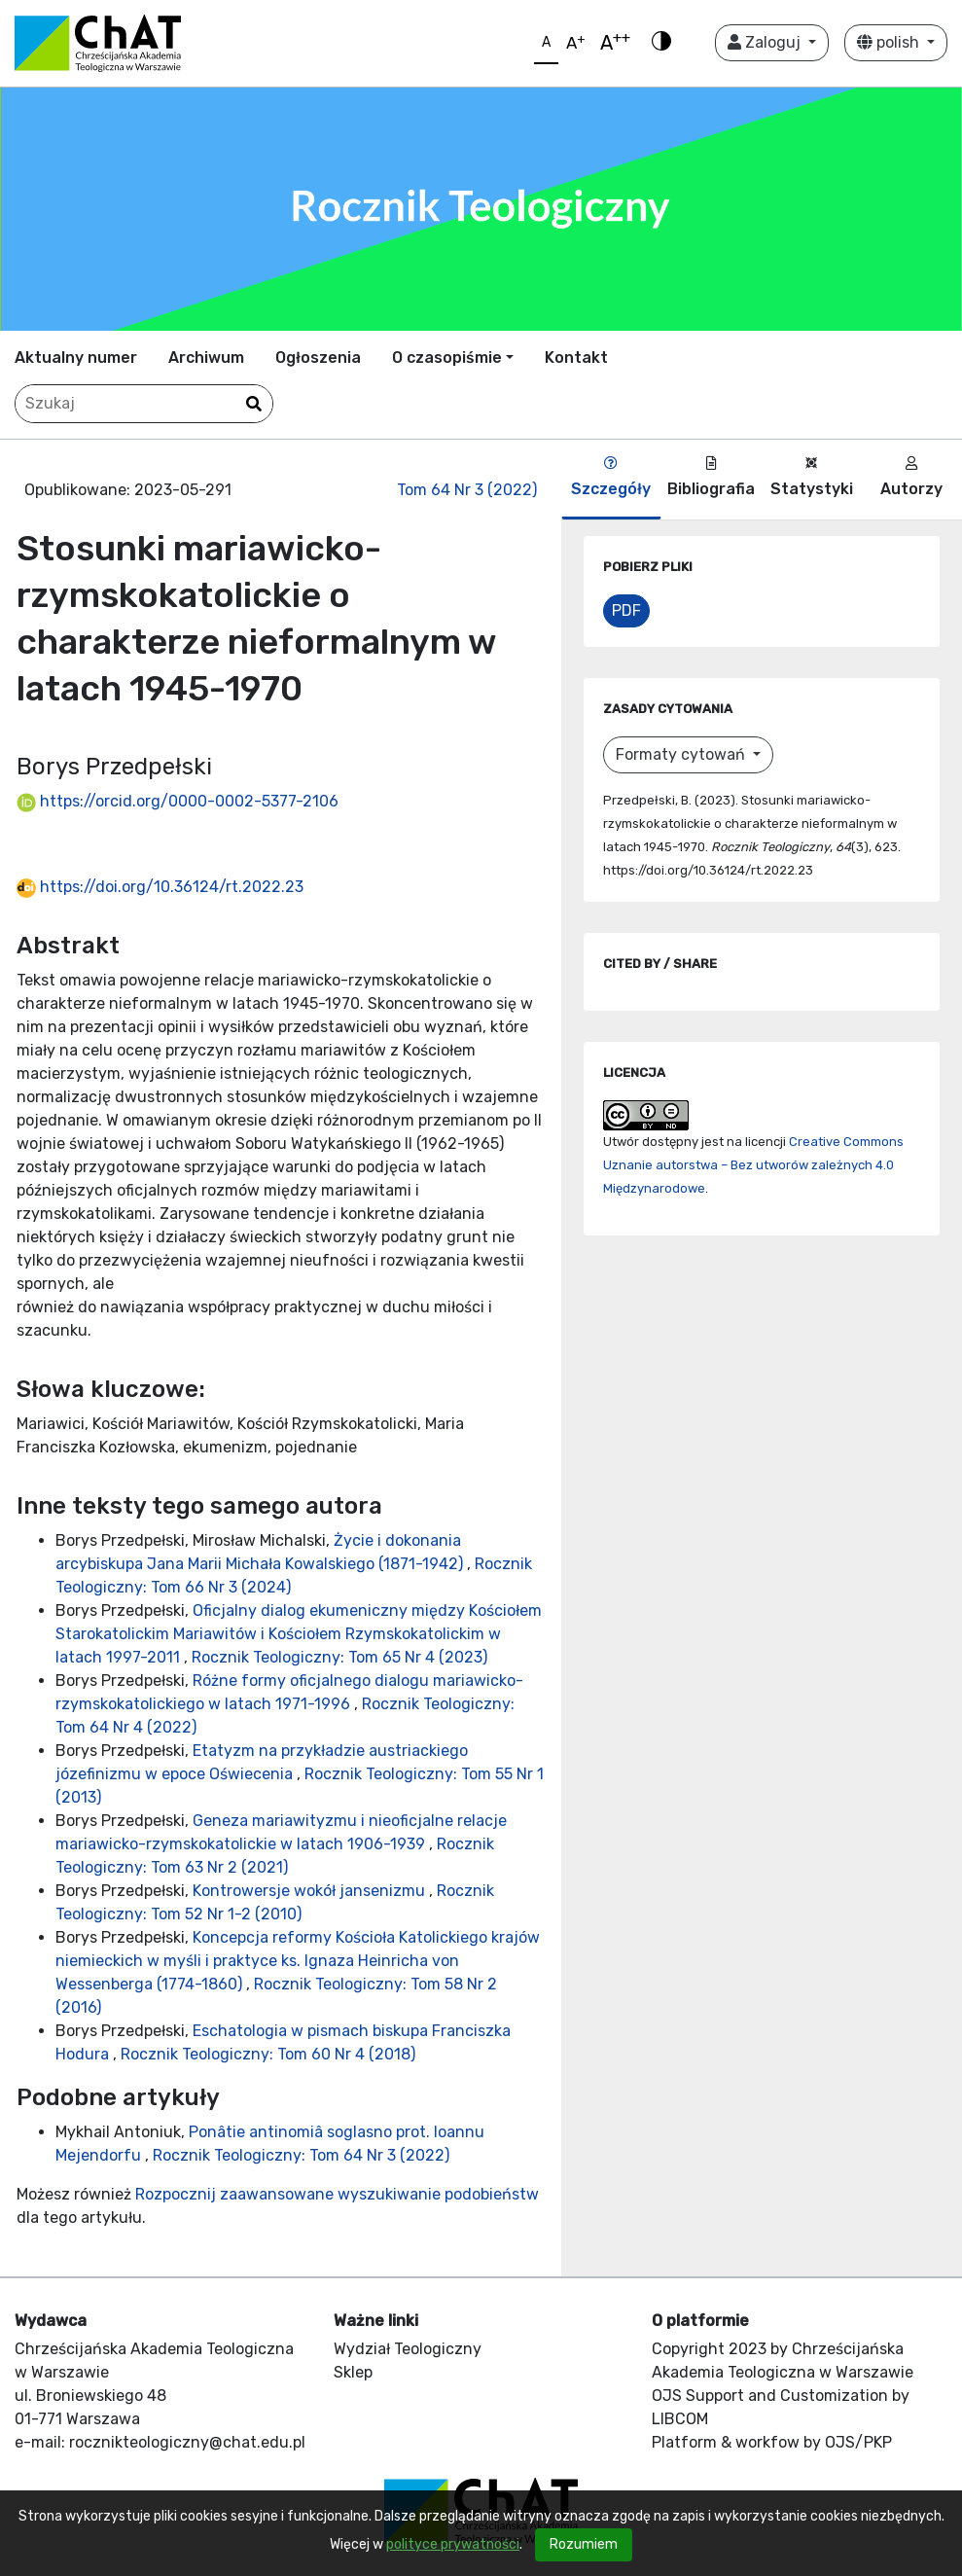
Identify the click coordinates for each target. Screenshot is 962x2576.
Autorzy (911, 477)
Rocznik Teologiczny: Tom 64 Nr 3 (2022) (301, 2155)
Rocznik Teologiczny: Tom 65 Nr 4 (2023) (339, 1657)
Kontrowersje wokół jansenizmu (311, 1890)
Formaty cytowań (682, 754)
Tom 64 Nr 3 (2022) (467, 490)
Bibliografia (711, 477)
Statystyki (811, 477)
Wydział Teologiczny (407, 2349)
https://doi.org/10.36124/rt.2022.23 (160, 886)
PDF (626, 610)
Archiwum (206, 357)
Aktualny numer (76, 357)
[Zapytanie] (144, 403)
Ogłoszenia (318, 357)
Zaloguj (766, 42)
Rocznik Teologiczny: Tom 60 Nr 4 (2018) (268, 2054)
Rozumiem (584, 2544)
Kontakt (576, 357)
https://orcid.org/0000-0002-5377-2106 (177, 801)
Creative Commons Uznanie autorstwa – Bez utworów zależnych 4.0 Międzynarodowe (753, 1165)
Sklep (353, 2372)
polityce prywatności (452, 2544)
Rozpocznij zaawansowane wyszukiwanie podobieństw (337, 2194)
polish (890, 42)
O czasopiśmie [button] (447, 357)
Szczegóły (611, 477)
